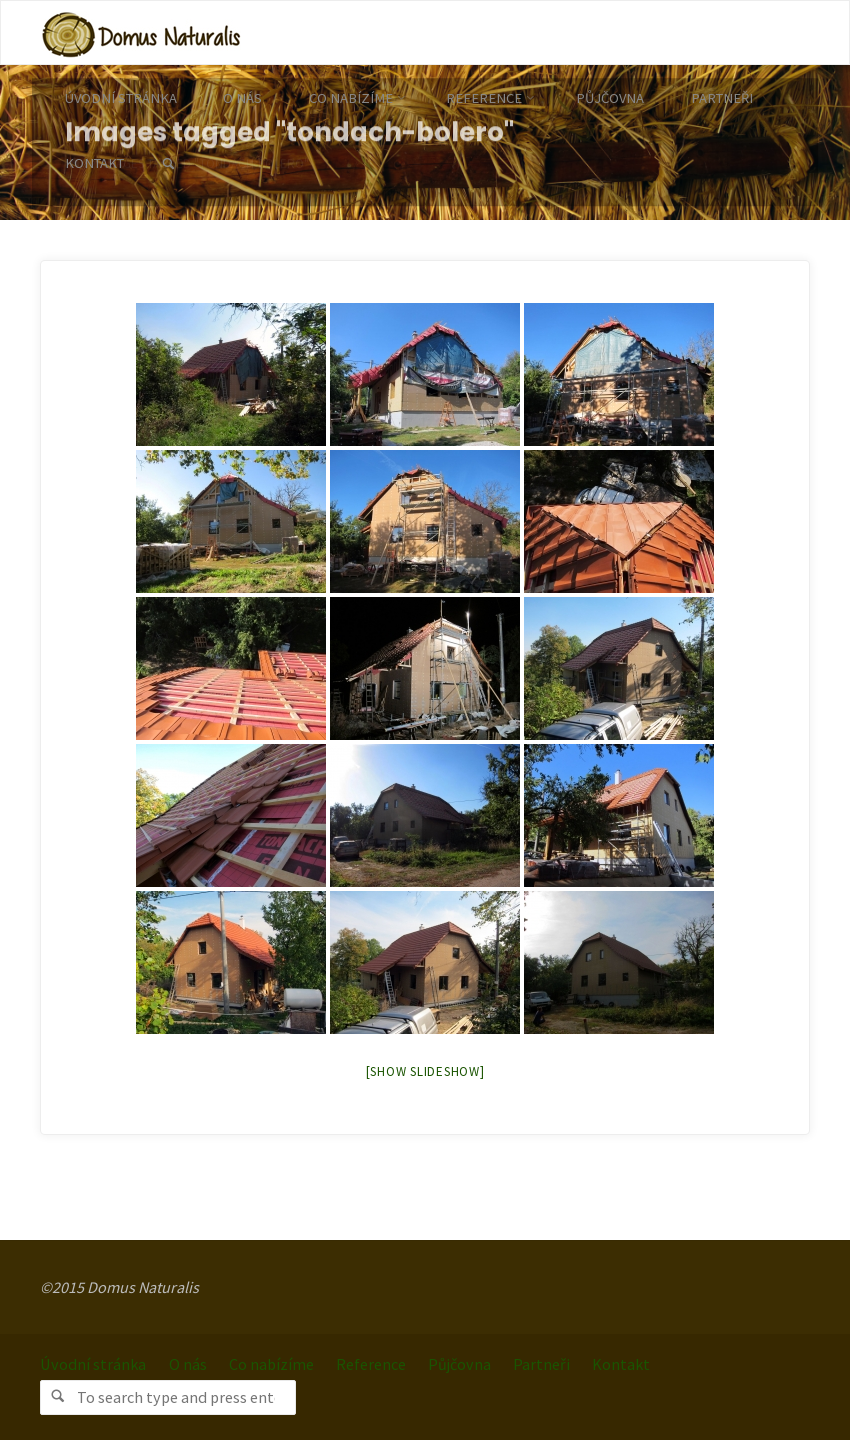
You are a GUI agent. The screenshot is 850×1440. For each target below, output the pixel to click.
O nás (188, 1364)
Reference (371, 1364)
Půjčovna (459, 1364)
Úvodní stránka (93, 1364)
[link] (167, 164)
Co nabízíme (271, 1364)
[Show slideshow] (425, 1071)
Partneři (541, 1364)
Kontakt (621, 1364)
